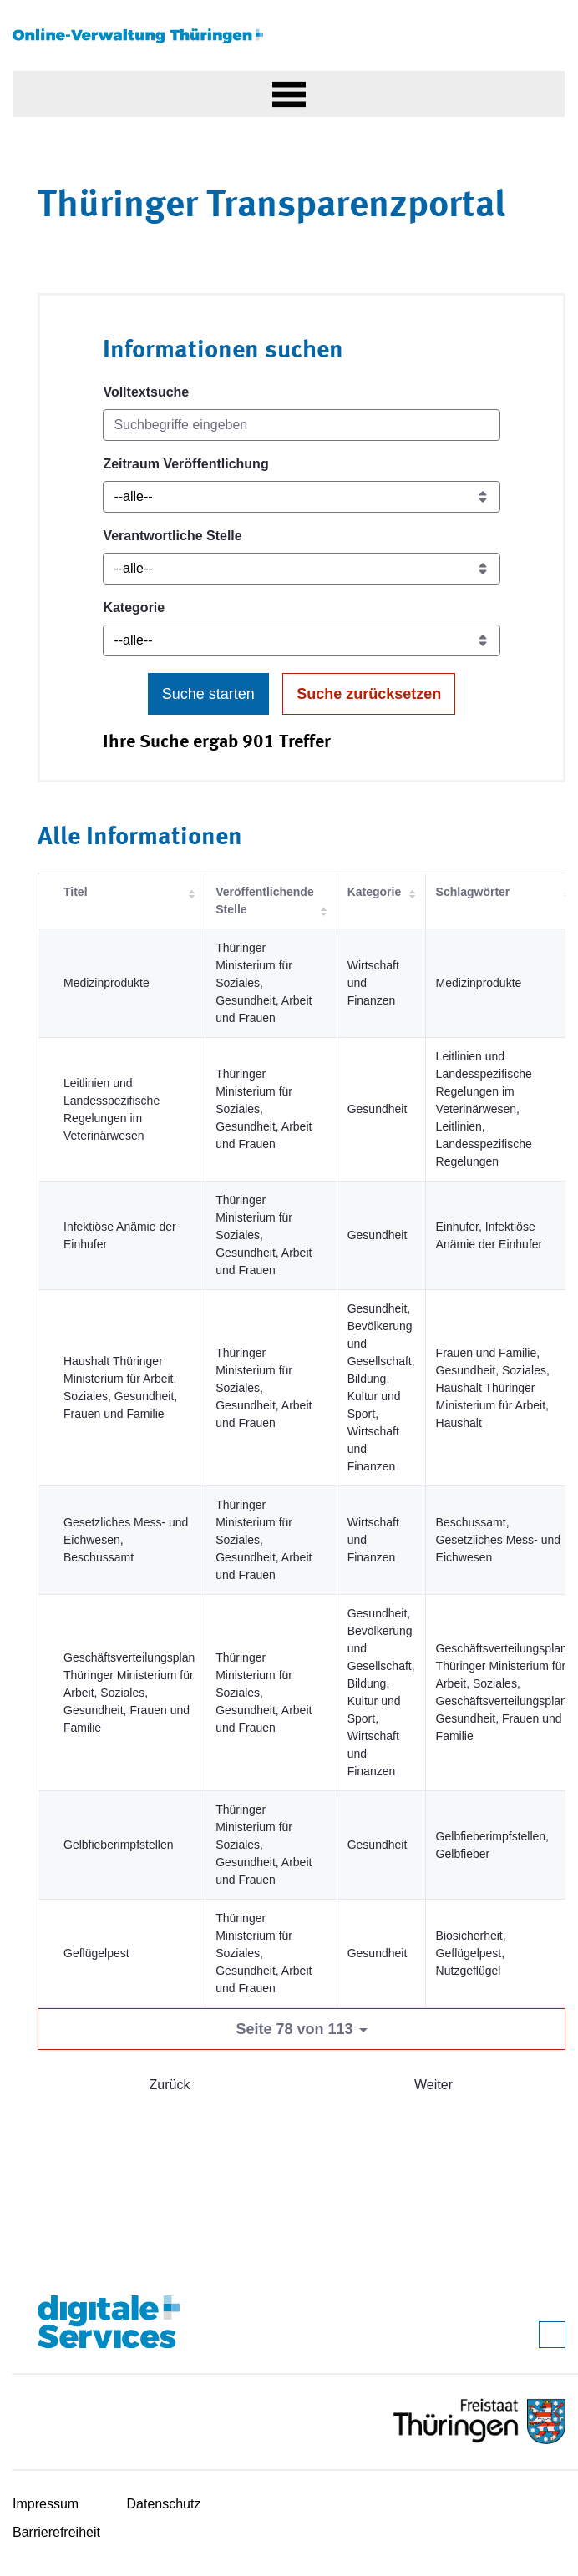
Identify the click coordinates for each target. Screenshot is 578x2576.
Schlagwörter (473, 891)
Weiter (433, 2085)
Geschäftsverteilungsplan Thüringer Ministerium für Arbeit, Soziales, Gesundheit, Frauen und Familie (129, 1692)
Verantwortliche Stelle (172, 536)
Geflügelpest (96, 1953)
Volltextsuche (146, 392)
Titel (75, 891)
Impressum (46, 2504)
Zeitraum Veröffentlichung (185, 464)
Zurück (170, 2085)
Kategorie (134, 607)
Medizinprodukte (106, 982)
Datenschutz (164, 2504)
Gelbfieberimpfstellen (118, 1844)
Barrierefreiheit (56, 2532)
